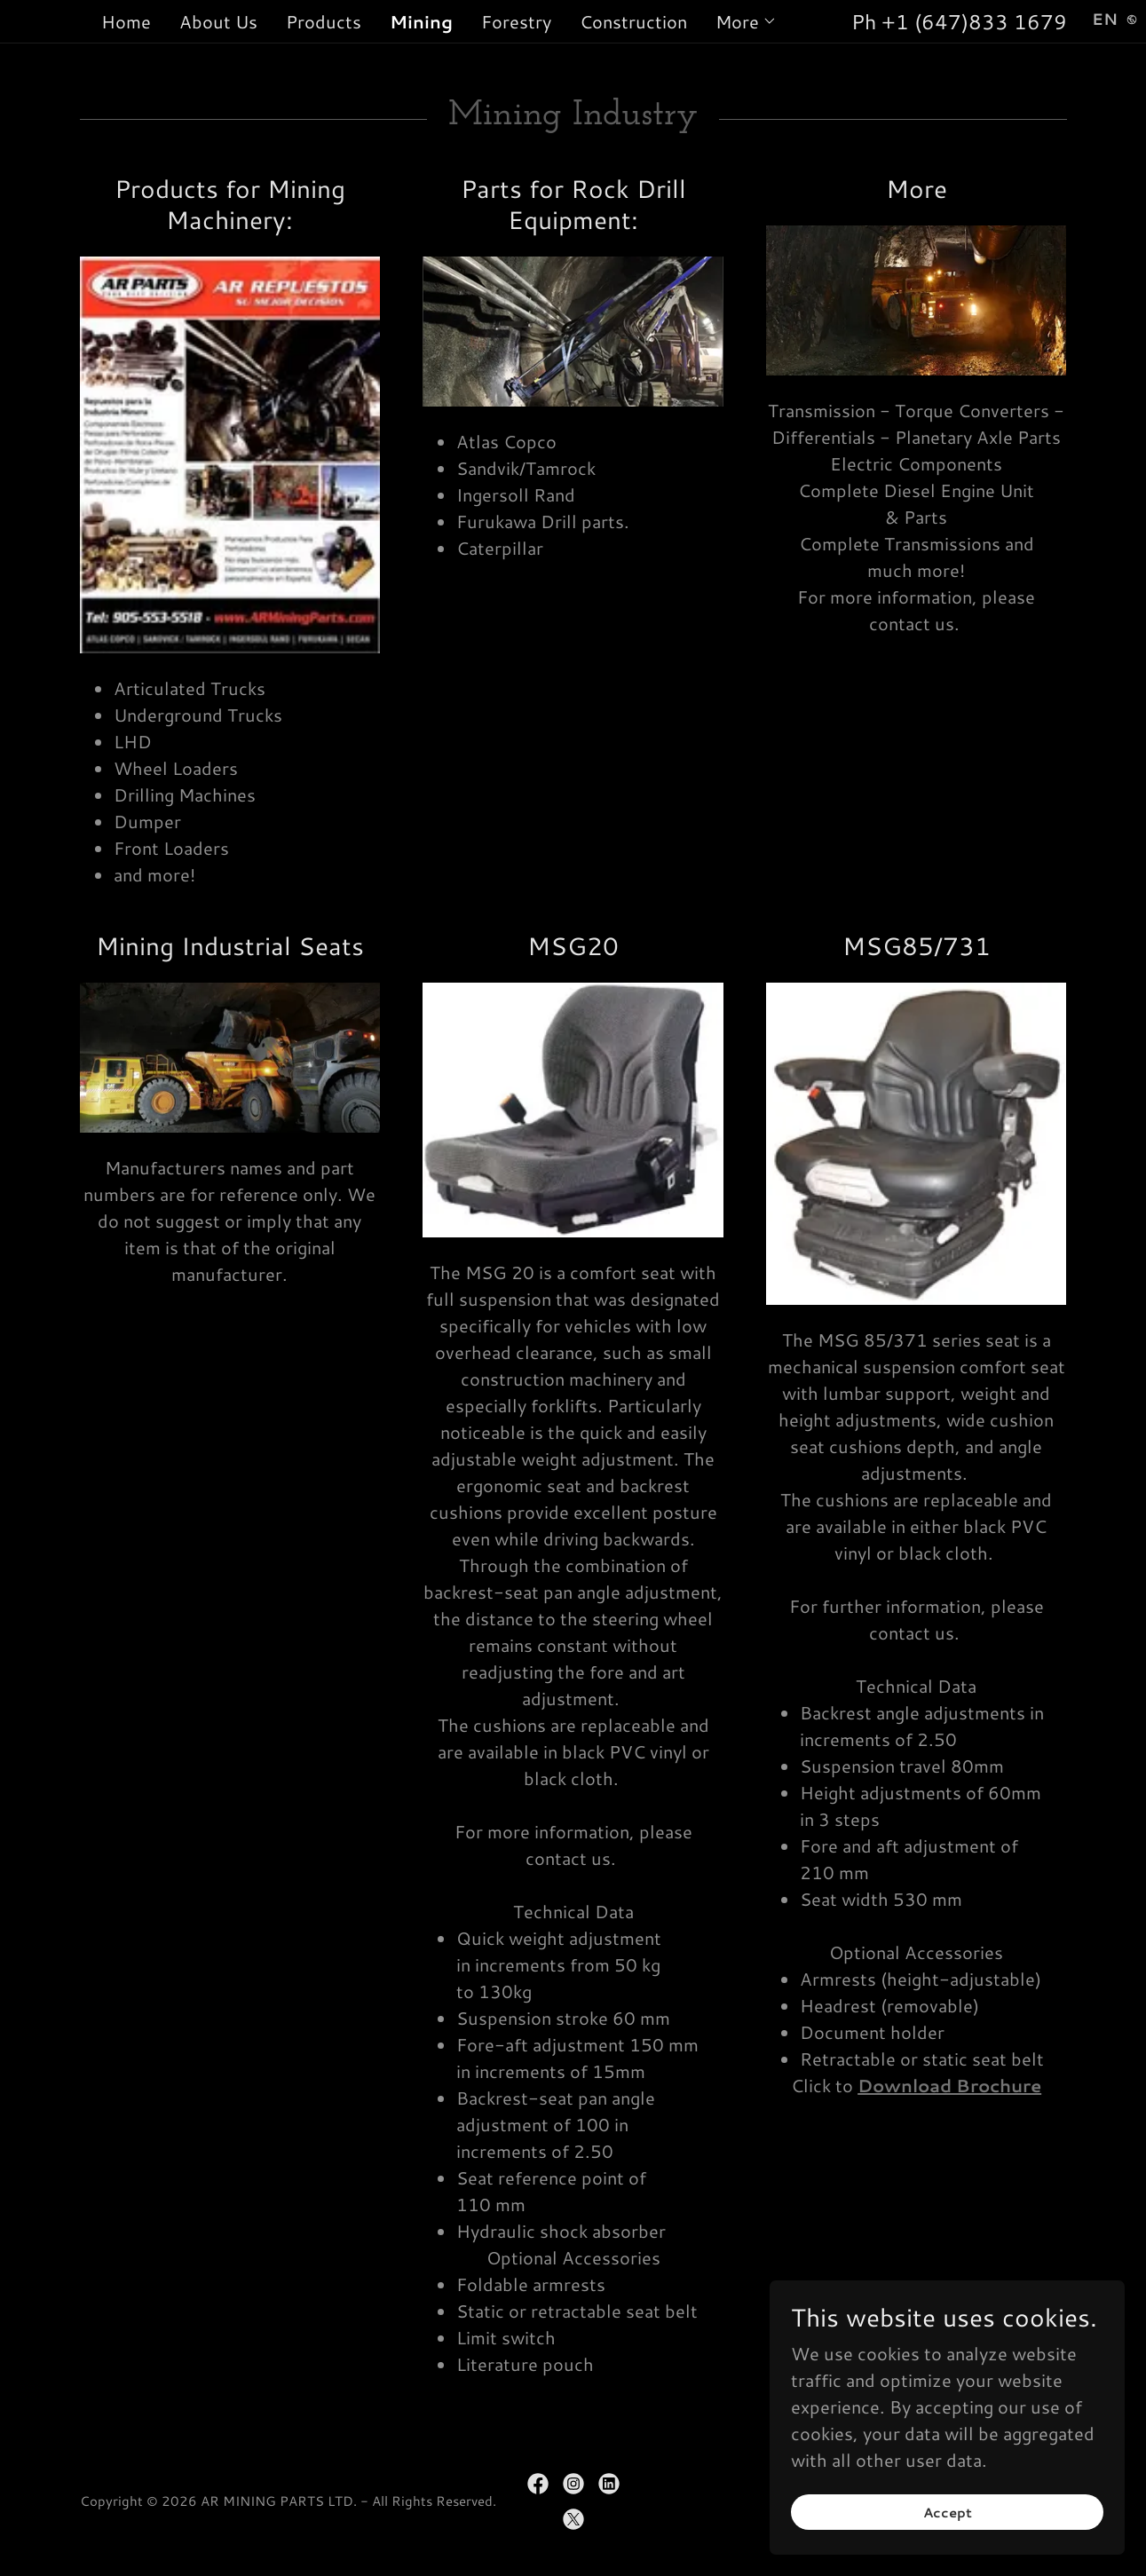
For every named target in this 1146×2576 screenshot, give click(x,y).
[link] (538, 2483)
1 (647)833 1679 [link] (981, 21)
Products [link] (323, 21)
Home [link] (126, 21)
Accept (947, 2512)
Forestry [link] (516, 21)
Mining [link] (421, 21)
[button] (746, 21)
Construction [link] (633, 21)
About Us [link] (218, 21)
